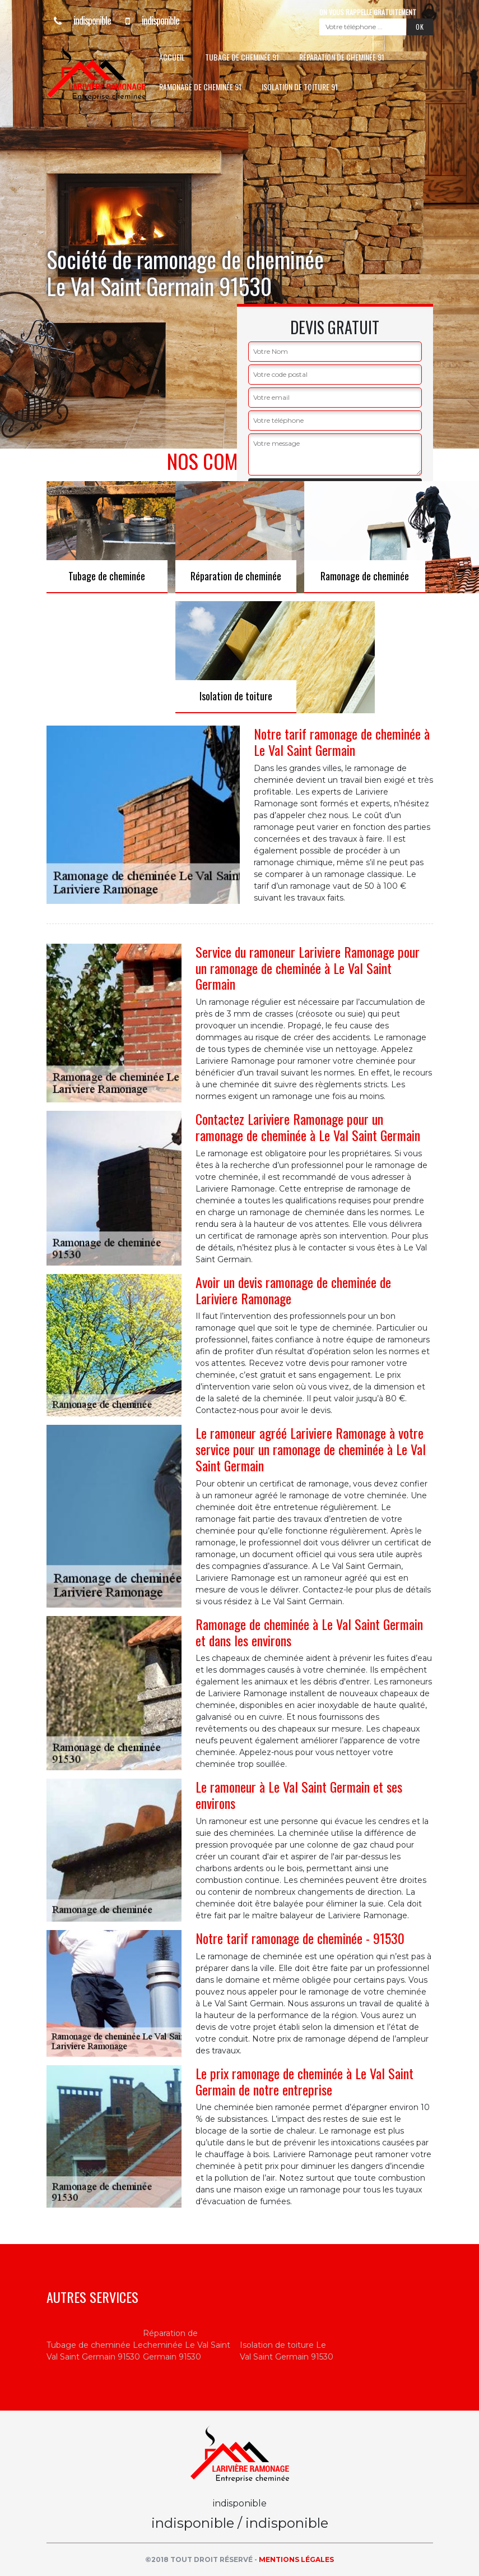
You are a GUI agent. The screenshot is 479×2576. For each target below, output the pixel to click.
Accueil (172, 57)
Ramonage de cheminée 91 (200, 87)
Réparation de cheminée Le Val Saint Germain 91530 (186, 2345)
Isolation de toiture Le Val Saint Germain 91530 (286, 2351)
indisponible (78, 20)
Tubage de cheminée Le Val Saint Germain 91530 (94, 2351)
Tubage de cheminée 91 (242, 57)
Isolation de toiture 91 (300, 87)
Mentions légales (296, 2559)
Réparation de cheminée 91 (341, 57)
